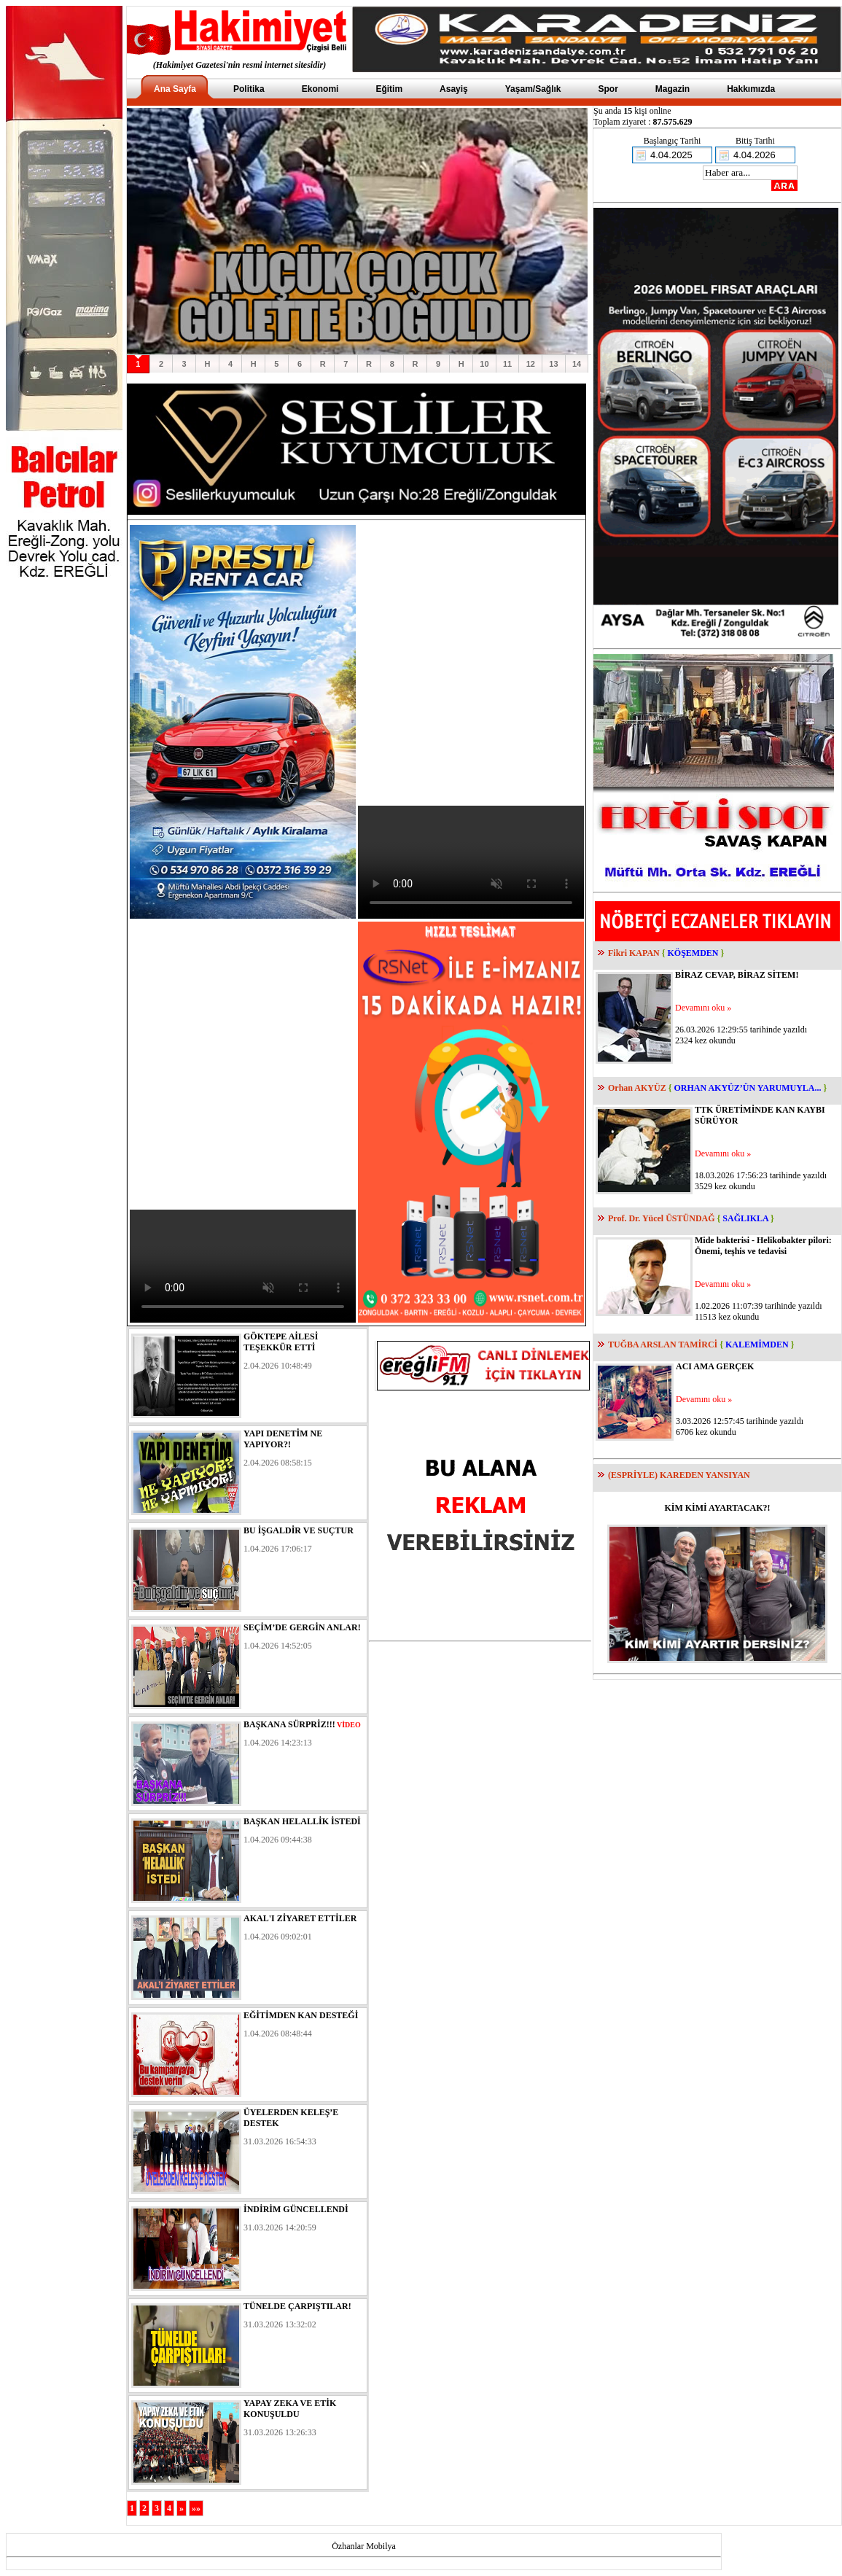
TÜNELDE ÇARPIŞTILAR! (297, 2306)
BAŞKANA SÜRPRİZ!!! (289, 1724)
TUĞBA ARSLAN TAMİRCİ (662, 1344)
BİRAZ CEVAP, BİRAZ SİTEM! (736, 975)
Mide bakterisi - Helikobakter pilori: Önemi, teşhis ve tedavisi (763, 1245)
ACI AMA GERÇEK (715, 1366)
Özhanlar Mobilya (364, 2546)
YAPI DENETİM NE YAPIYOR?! (282, 1439)
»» (196, 2508)
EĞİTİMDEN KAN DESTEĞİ (300, 2015)
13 (553, 363)
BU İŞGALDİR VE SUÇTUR (298, 1530)
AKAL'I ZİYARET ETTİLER (299, 1918)
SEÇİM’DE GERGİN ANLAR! (302, 1627)
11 (507, 363)
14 (576, 363)
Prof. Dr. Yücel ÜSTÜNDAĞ (661, 1218)
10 (484, 363)
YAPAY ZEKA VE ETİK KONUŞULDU (289, 2408)
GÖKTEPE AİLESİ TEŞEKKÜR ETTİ (280, 1342)
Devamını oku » (703, 1008)
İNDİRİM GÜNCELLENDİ (295, 2209)
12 (530, 363)
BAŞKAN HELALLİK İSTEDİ (302, 1821)
